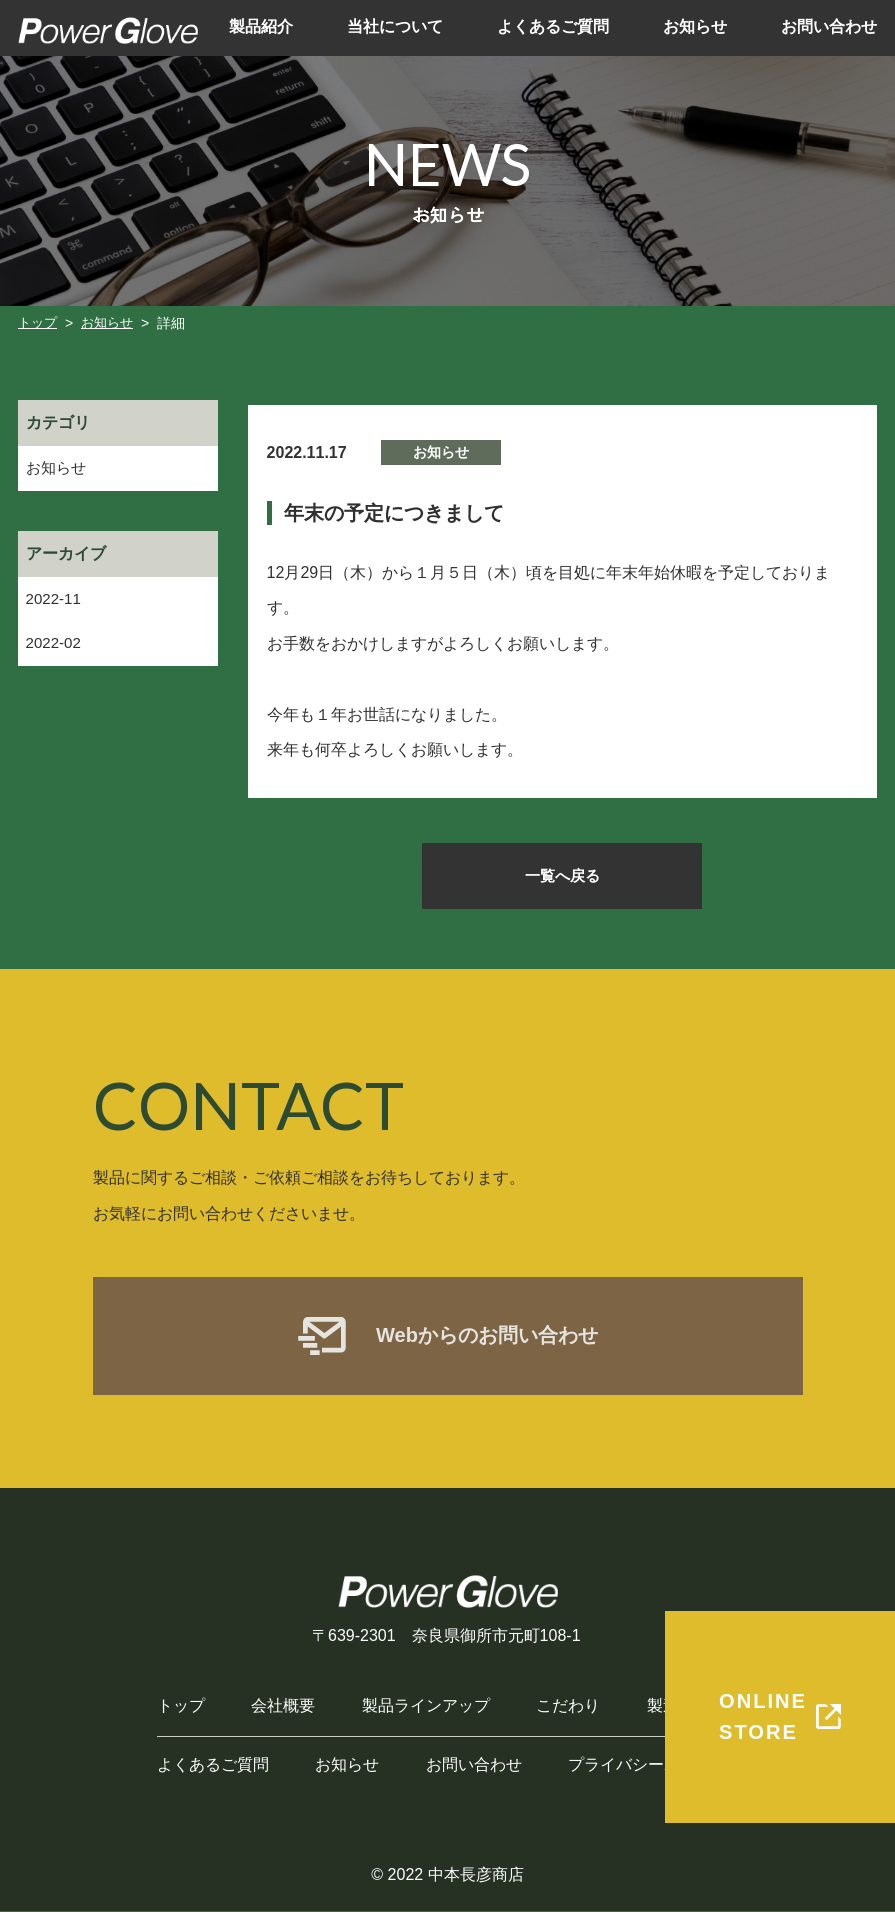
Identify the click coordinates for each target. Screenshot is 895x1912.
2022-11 (55, 600)
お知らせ (58, 468)
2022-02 (55, 646)
